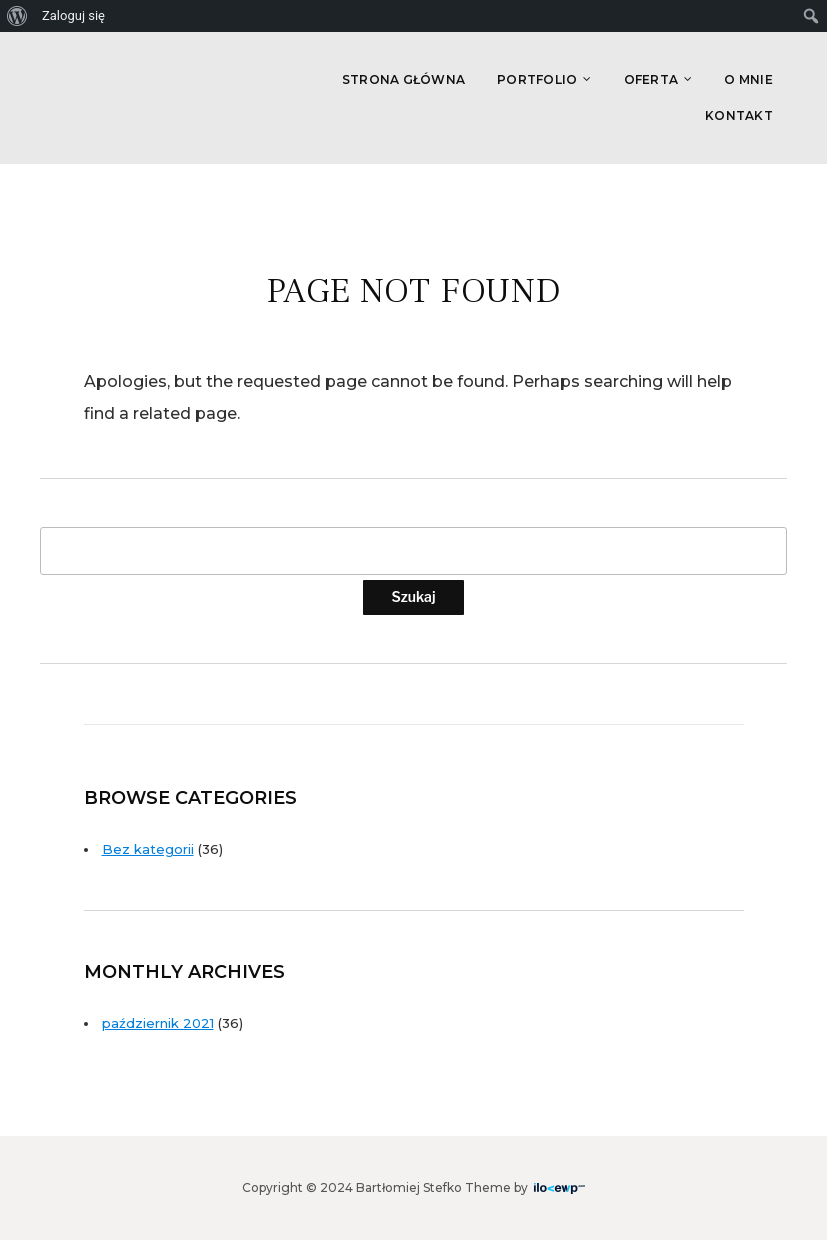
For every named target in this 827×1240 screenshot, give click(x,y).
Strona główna (403, 79)
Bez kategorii (148, 849)
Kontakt (739, 115)
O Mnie (748, 79)
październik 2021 (158, 1023)
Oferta (651, 79)
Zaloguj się (73, 15)
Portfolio (537, 79)
